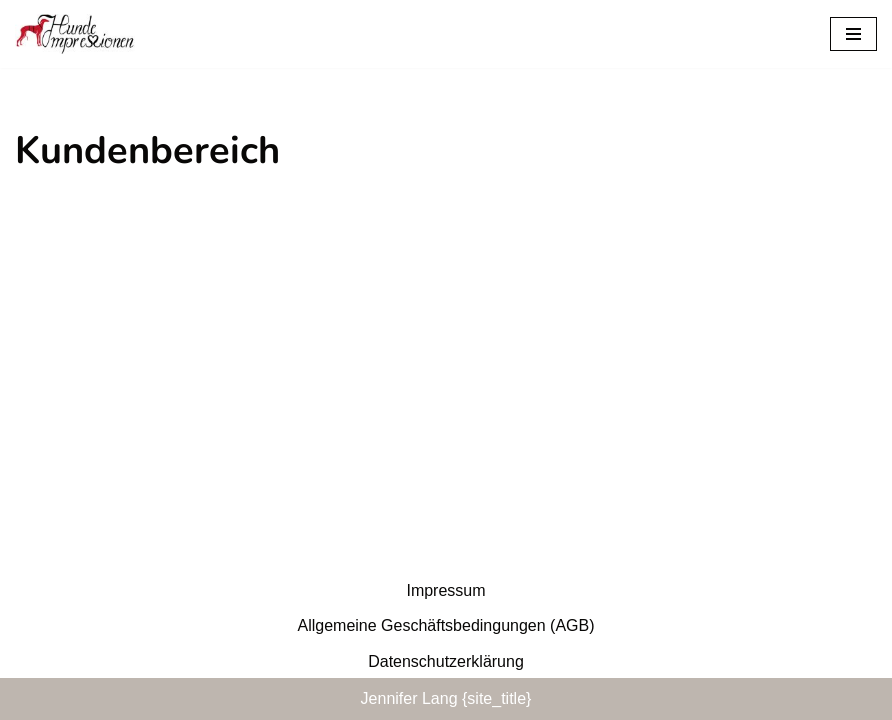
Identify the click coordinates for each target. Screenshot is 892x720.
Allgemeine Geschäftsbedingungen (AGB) (445, 625)
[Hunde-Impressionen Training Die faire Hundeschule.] (75, 34)
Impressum (445, 590)
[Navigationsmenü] (853, 34)
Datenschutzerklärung (446, 661)
